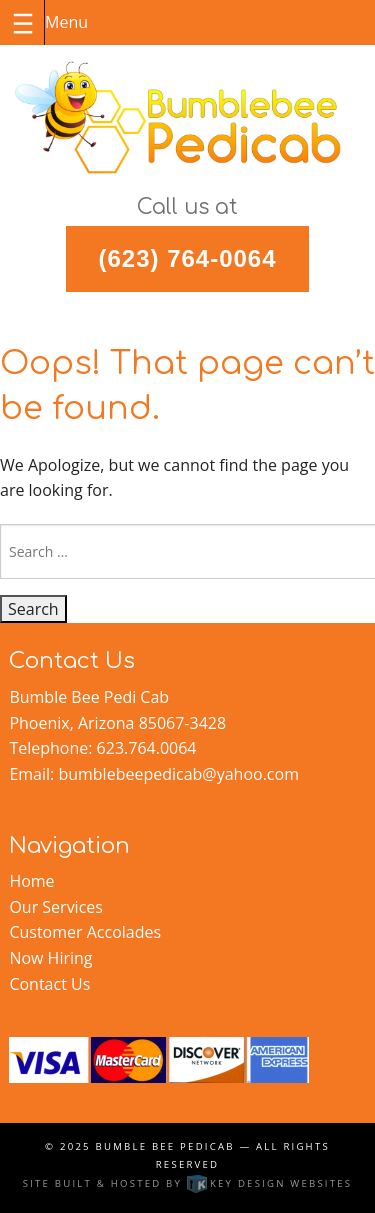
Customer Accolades (85, 932)
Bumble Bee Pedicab (165, 1146)
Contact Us (49, 984)
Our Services (56, 907)
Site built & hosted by (188, 1183)
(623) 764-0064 (187, 258)
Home (31, 881)
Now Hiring (50, 958)
